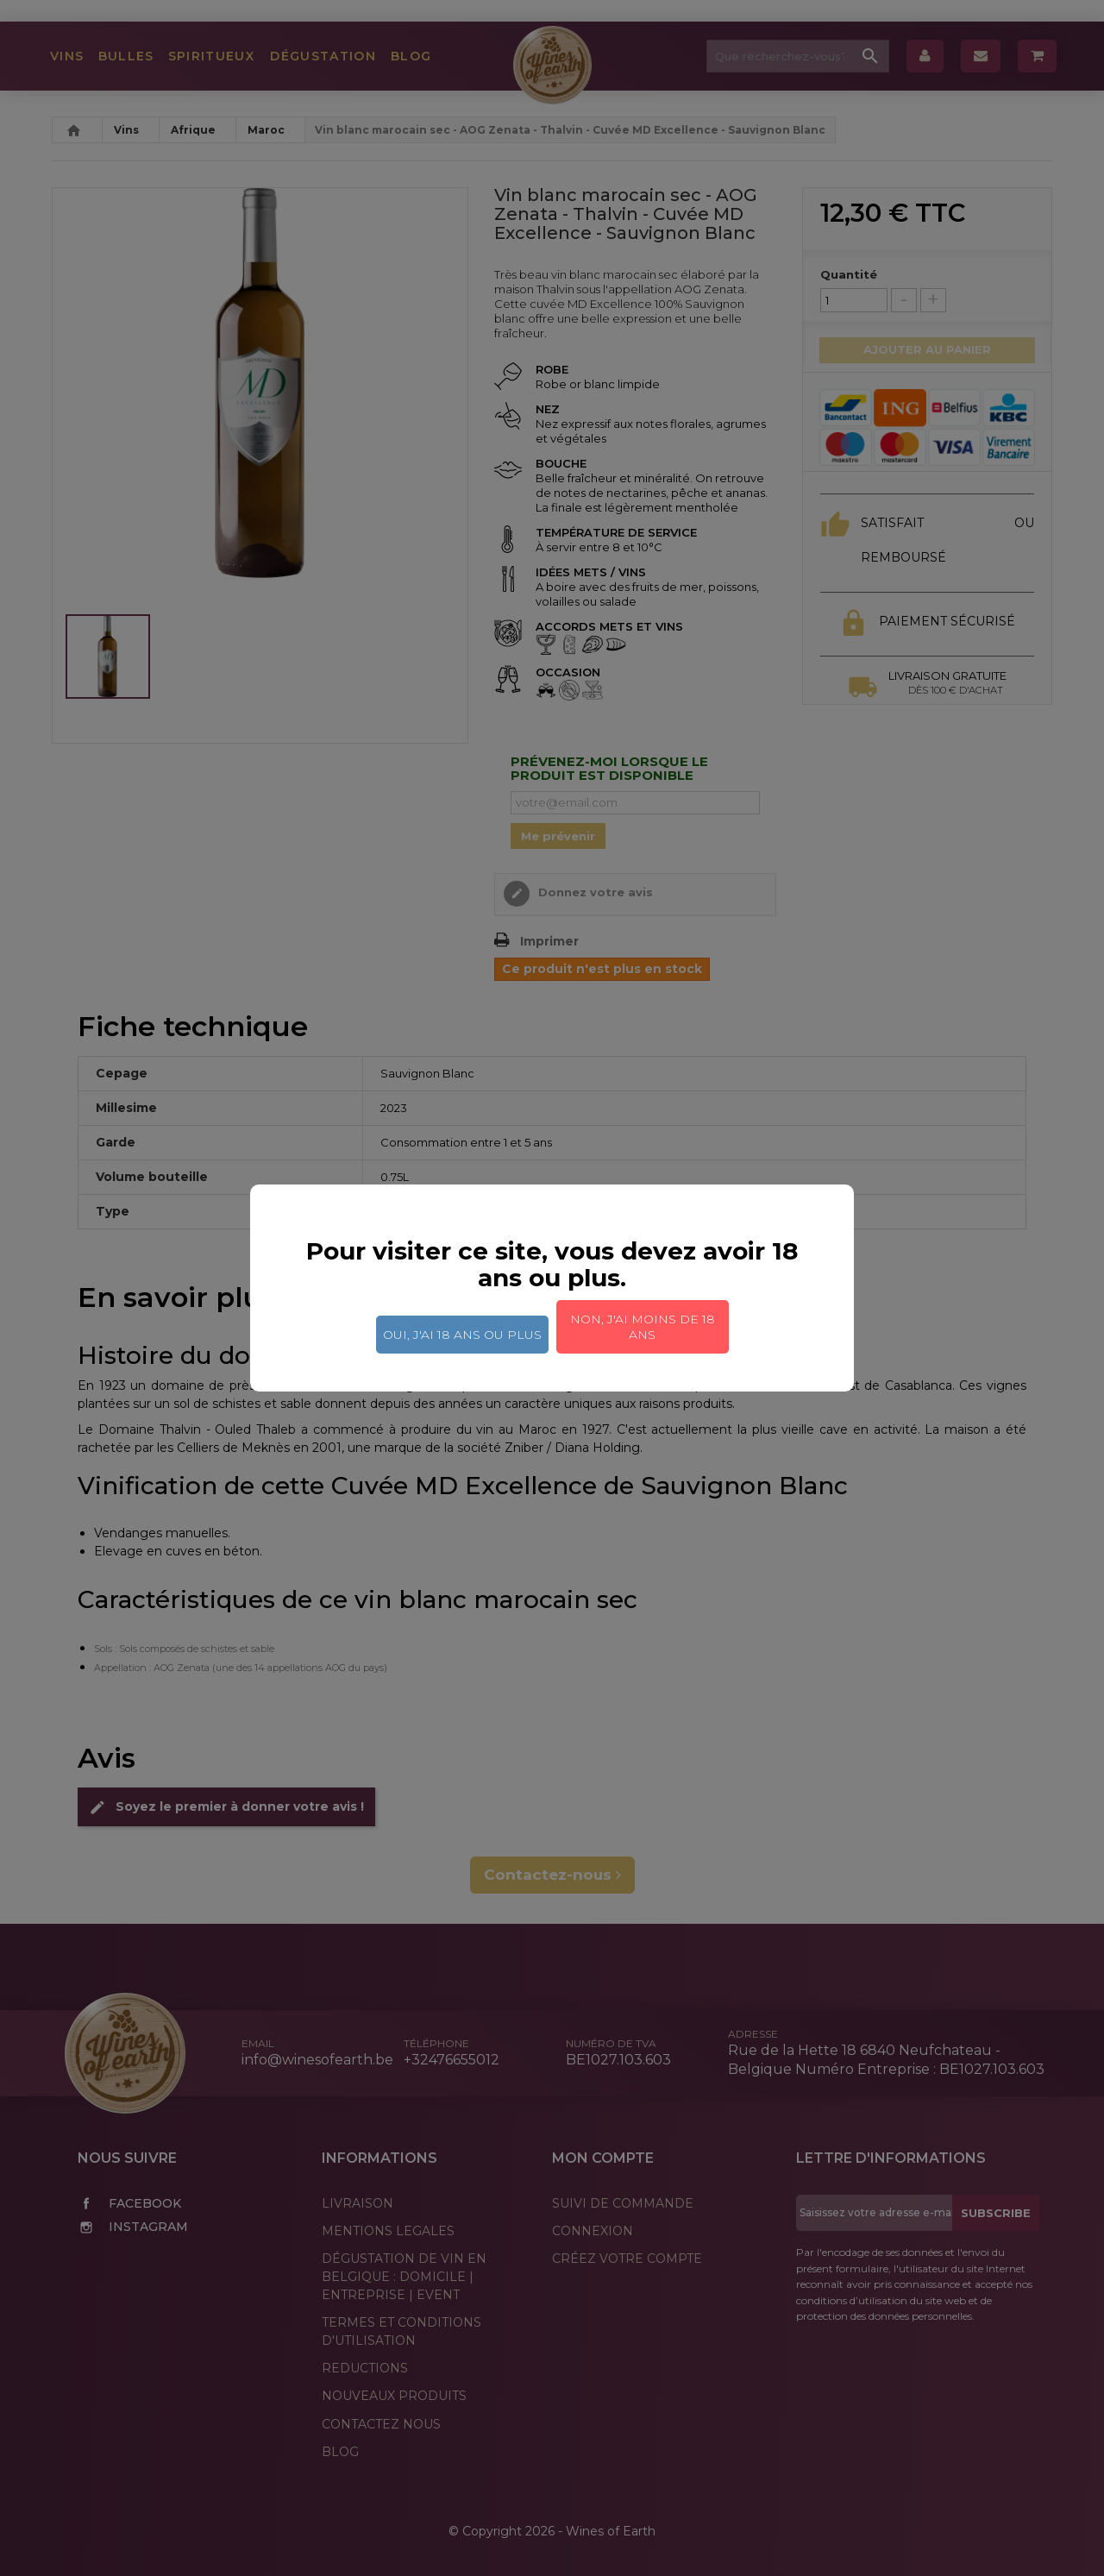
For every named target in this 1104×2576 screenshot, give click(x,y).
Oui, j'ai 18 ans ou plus (462, 1334)
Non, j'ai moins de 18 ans (642, 1326)
